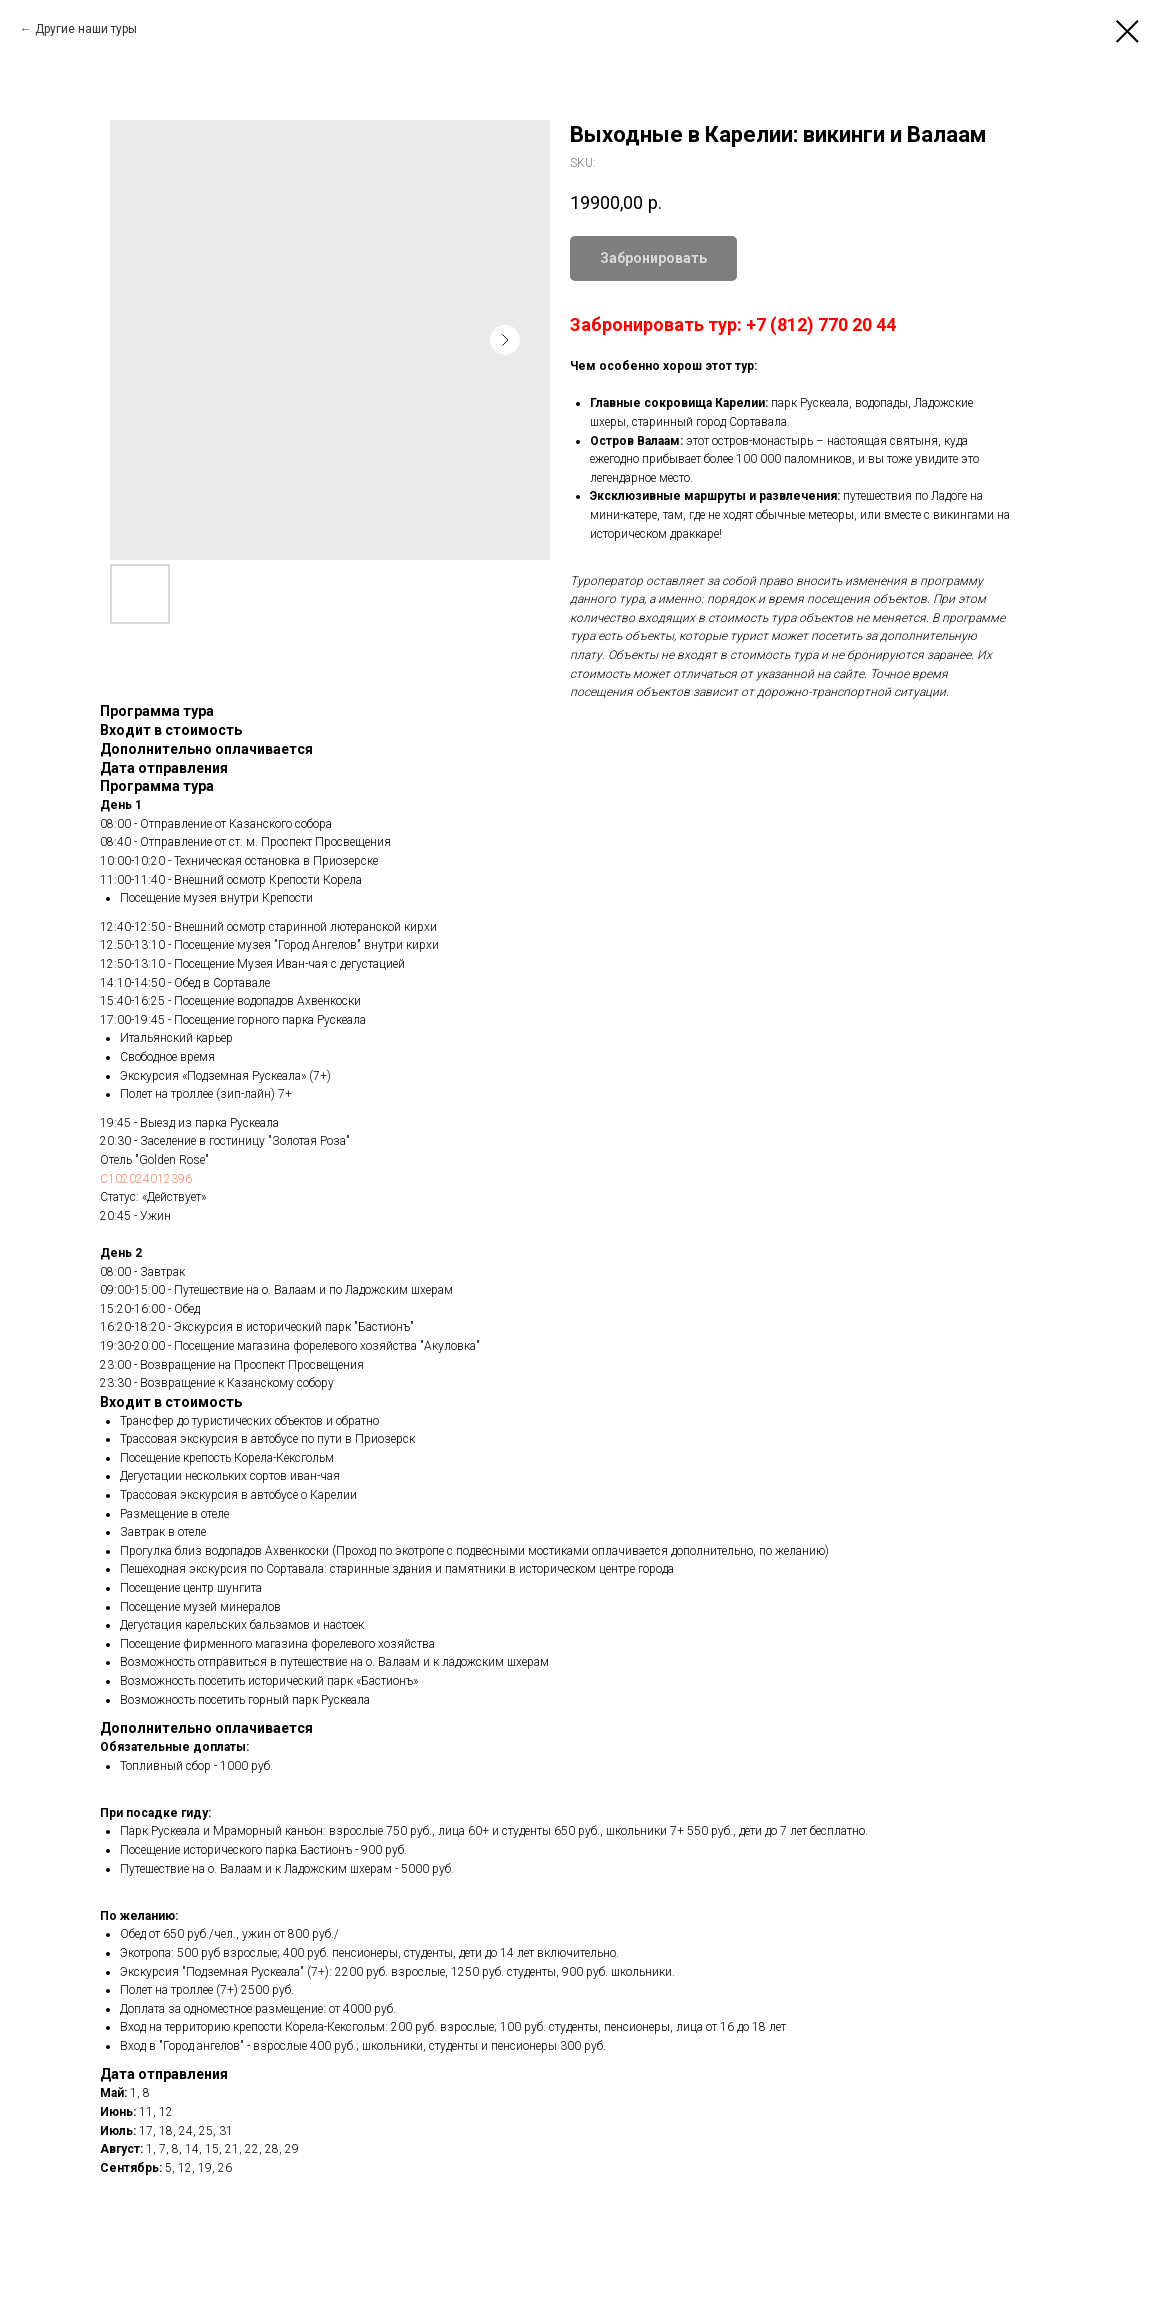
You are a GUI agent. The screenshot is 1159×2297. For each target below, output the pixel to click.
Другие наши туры (86, 29)
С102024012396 (146, 1179)
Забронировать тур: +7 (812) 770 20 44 (733, 324)
